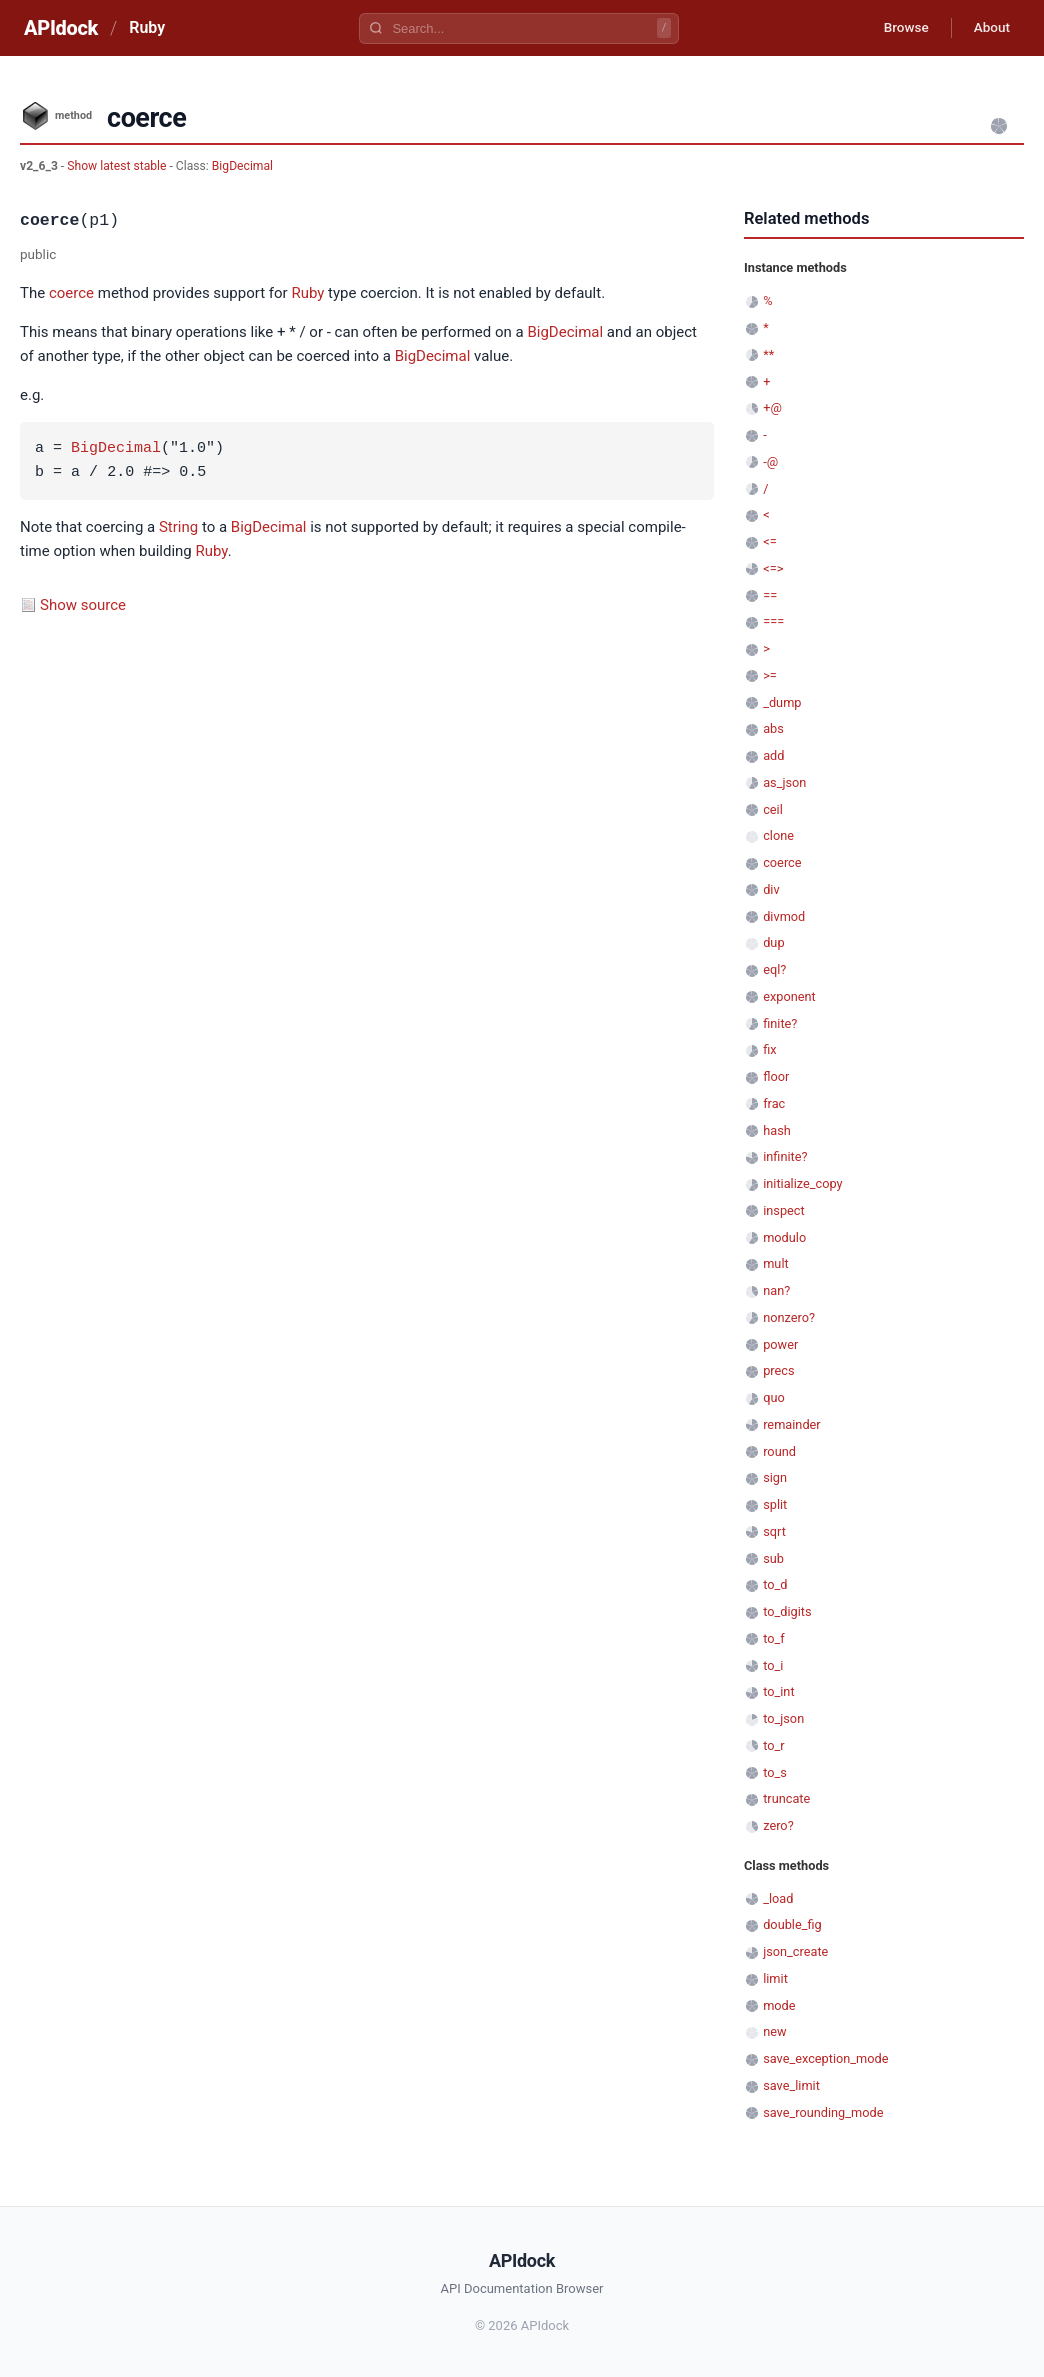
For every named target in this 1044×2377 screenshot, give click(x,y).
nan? (776, 1290)
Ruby (147, 27)
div (771, 889)
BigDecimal (242, 166)
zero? (778, 1825)
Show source (83, 605)
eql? (774, 969)
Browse (898, 28)
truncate (786, 1798)
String (178, 527)
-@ (770, 461)
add (773, 755)
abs (773, 728)
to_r (773, 1745)
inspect (784, 1210)
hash (777, 1130)
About (989, 28)
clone (778, 835)
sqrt (774, 1531)
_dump (782, 702)
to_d (775, 1584)
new (774, 2031)
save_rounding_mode (823, 2112)
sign (775, 1477)
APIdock (61, 28)
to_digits (787, 1611)
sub (773, 1558)
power (780, 1344)
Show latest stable (118, 166)
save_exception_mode (825, 2058)
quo (774, 1397)
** (768, 354)
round (779, 1451)
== (770, 595)
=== (773, 621)
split (775, 1504)
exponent (789, 996)
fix (769, 1049)
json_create (795, 1951)
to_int (778, 1691)
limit (775, 1978)
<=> (773, 568)
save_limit (791, 2085)
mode (779, 2005)
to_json (783, 1718)
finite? (780, 1023)
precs (778, 1370)
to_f (774, 1638)
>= (770, 675)
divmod (784, 916)
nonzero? (789, 1317)
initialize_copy (802, 1183)
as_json (784, 782)
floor (776, 1076)
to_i (773, 1665)
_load (778, 1898)
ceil (773, 809)
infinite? (785, 1156)
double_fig (792, 1924)
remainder (792, 1424)
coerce (71, 293)
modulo (784, 1237)
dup (773, 942)
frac (774, 1103)
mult (775, 1263)
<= (769, 541)
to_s (775, 1772)
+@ (772, 407)
